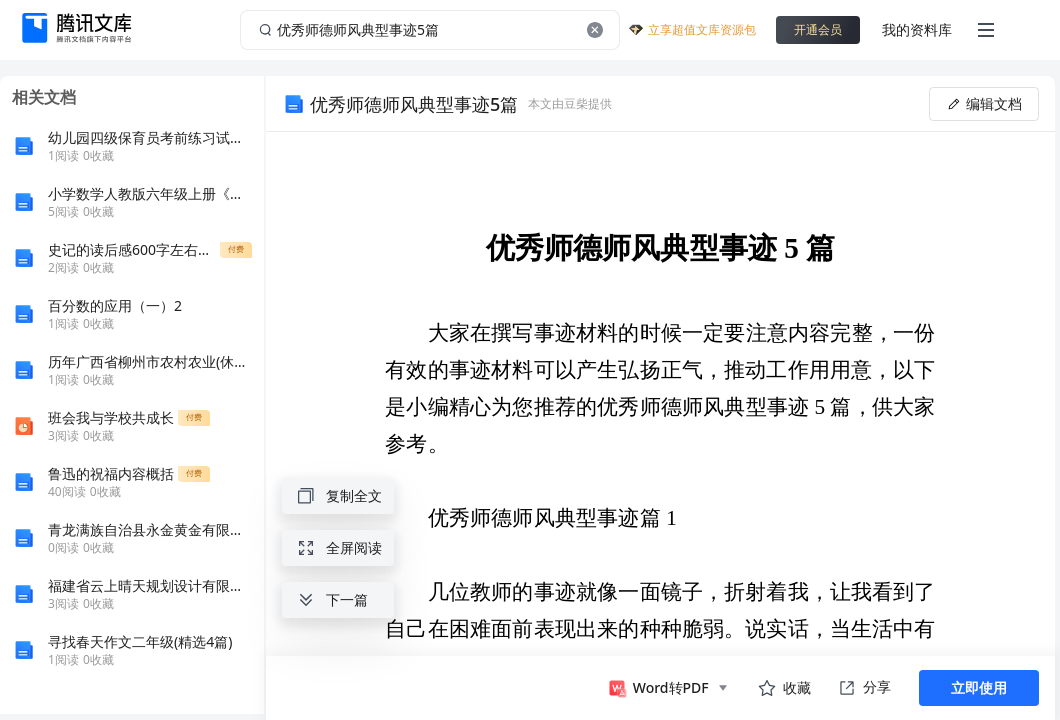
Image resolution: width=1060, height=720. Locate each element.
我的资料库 (917, 29)
